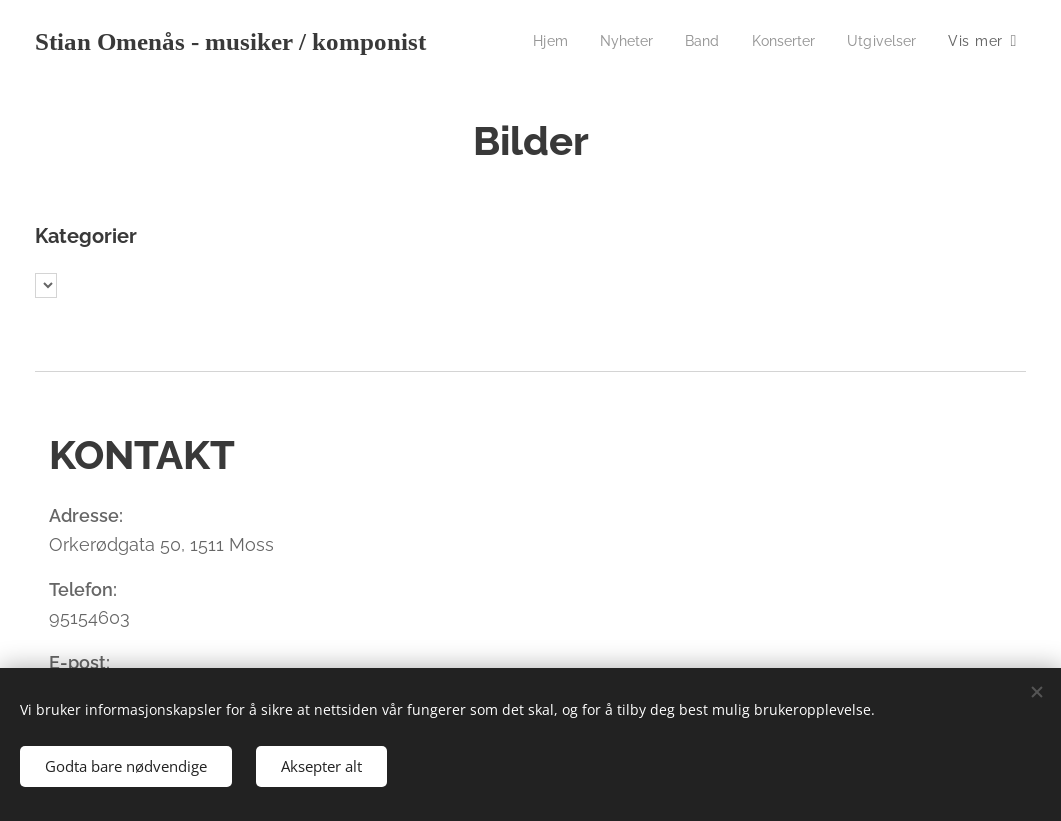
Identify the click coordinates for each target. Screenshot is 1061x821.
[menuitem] (536, 41)
